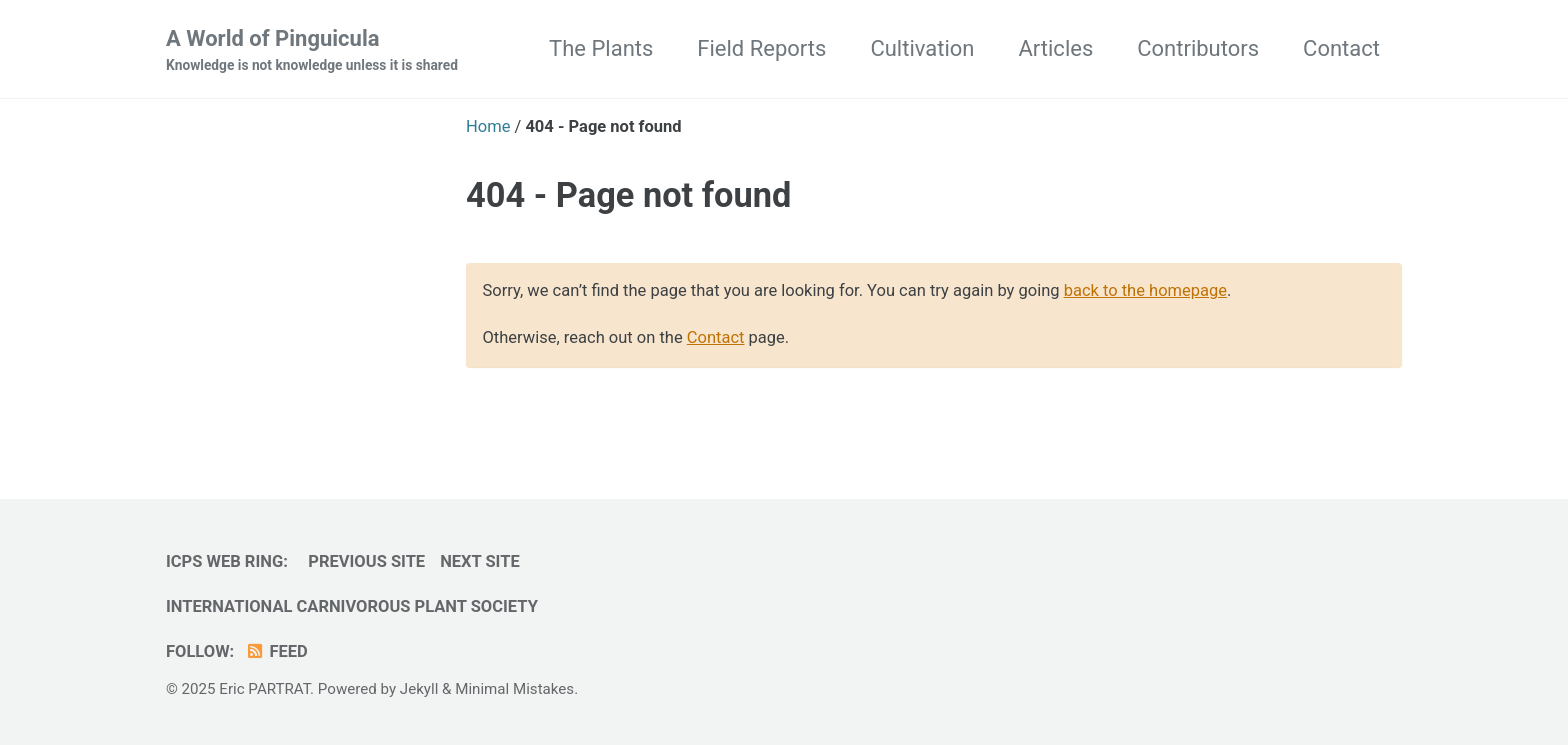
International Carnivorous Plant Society (352, 606)
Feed (276, 651)
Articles (1055, 48)
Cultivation (922, 48)
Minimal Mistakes (514, 689)
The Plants (601, 48)
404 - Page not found (628, 195)
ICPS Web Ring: (227, 561)
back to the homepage (1145, 290)
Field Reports (761, 48)
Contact (1341, 48)
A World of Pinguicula (312, 51)
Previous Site (366, 561)
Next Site (480, 561)
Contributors (1198, 48)
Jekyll (419, 689)
